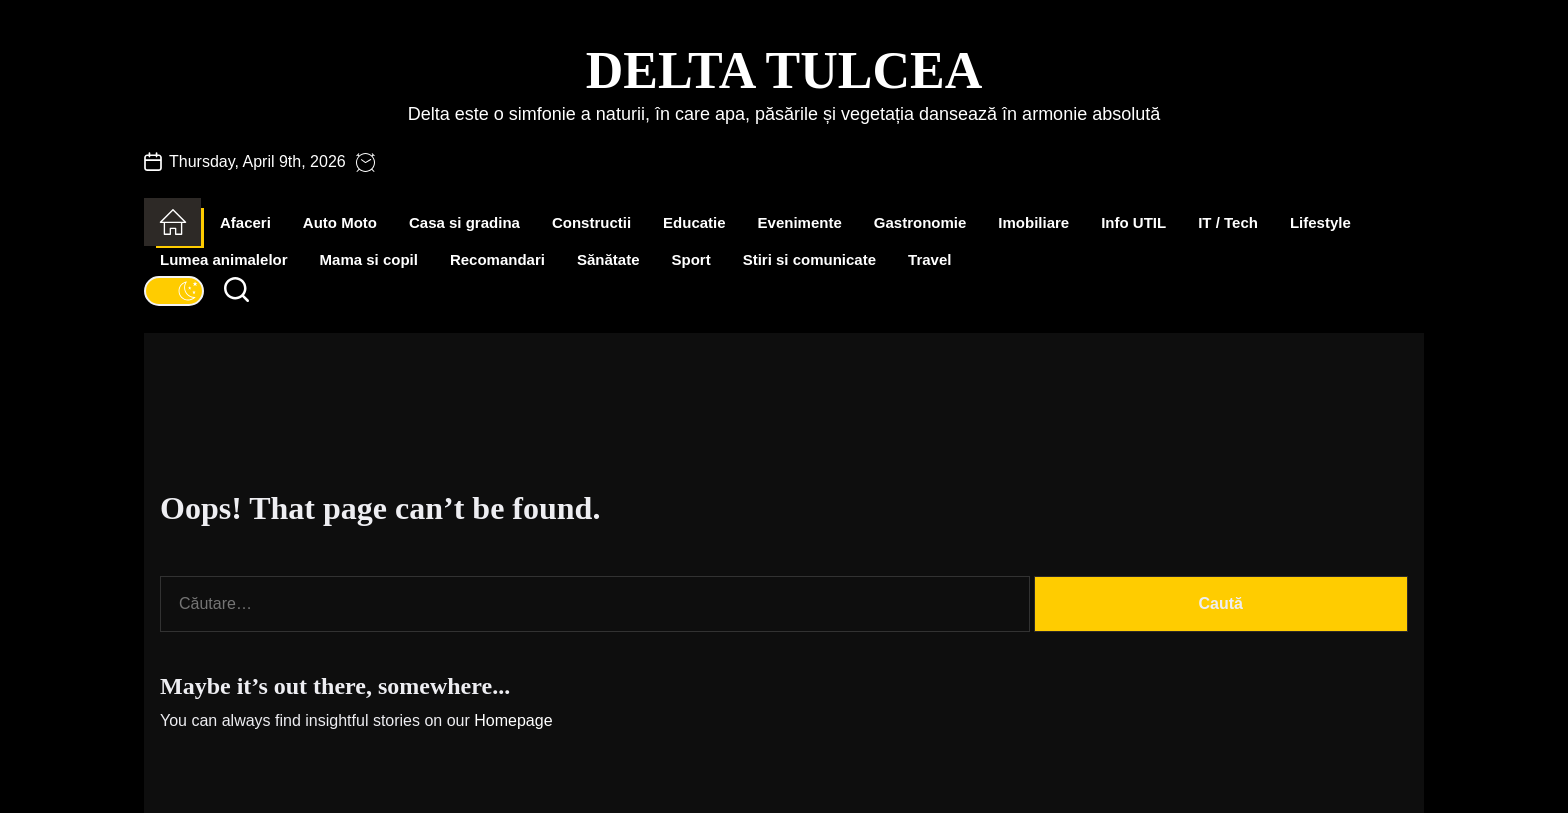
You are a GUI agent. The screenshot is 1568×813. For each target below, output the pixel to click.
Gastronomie (920, 222)
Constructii (591, 222)
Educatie (694, 222)
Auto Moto (340, 222)
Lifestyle (1320, 222)
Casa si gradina (464, 222)
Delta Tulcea (784, 70)
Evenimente (800, 222)
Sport (691, 259)
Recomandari (497, 259)
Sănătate (608, 259)
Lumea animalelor (224, 259)
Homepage (513, 720)
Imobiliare (1033, 222)
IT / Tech (1228, 222)
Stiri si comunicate (809, 259)
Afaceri (245, 222)
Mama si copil (369, 259)
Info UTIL (1133, 222)
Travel (929, 259)
